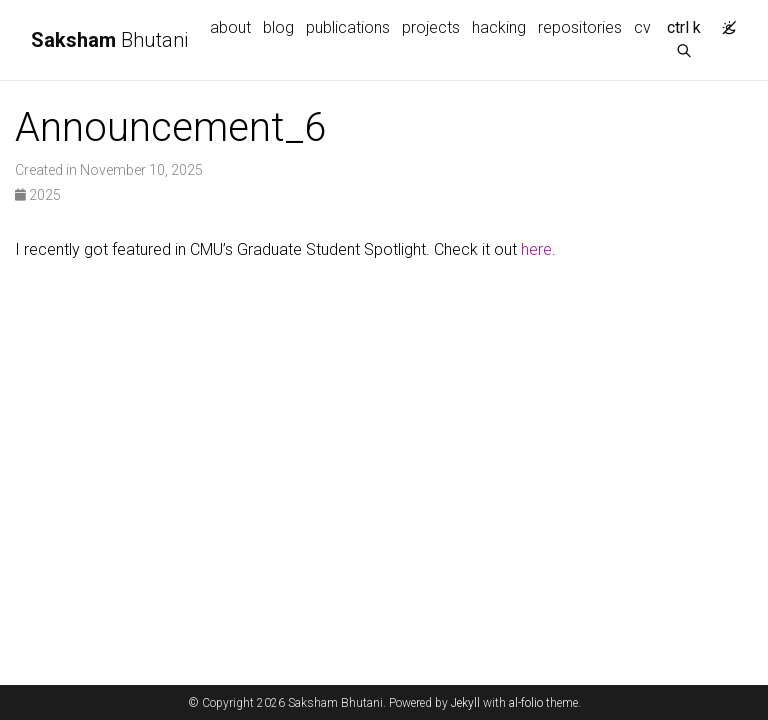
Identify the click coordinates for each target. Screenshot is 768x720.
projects (431, 27)
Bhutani (109, 40)
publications (348, 27)
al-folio (526, 703)
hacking (499, 27)
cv (642, 27)
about (230, 27)
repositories (580, 27)
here (536, 249)
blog (278, 27)
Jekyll (465, 703)
